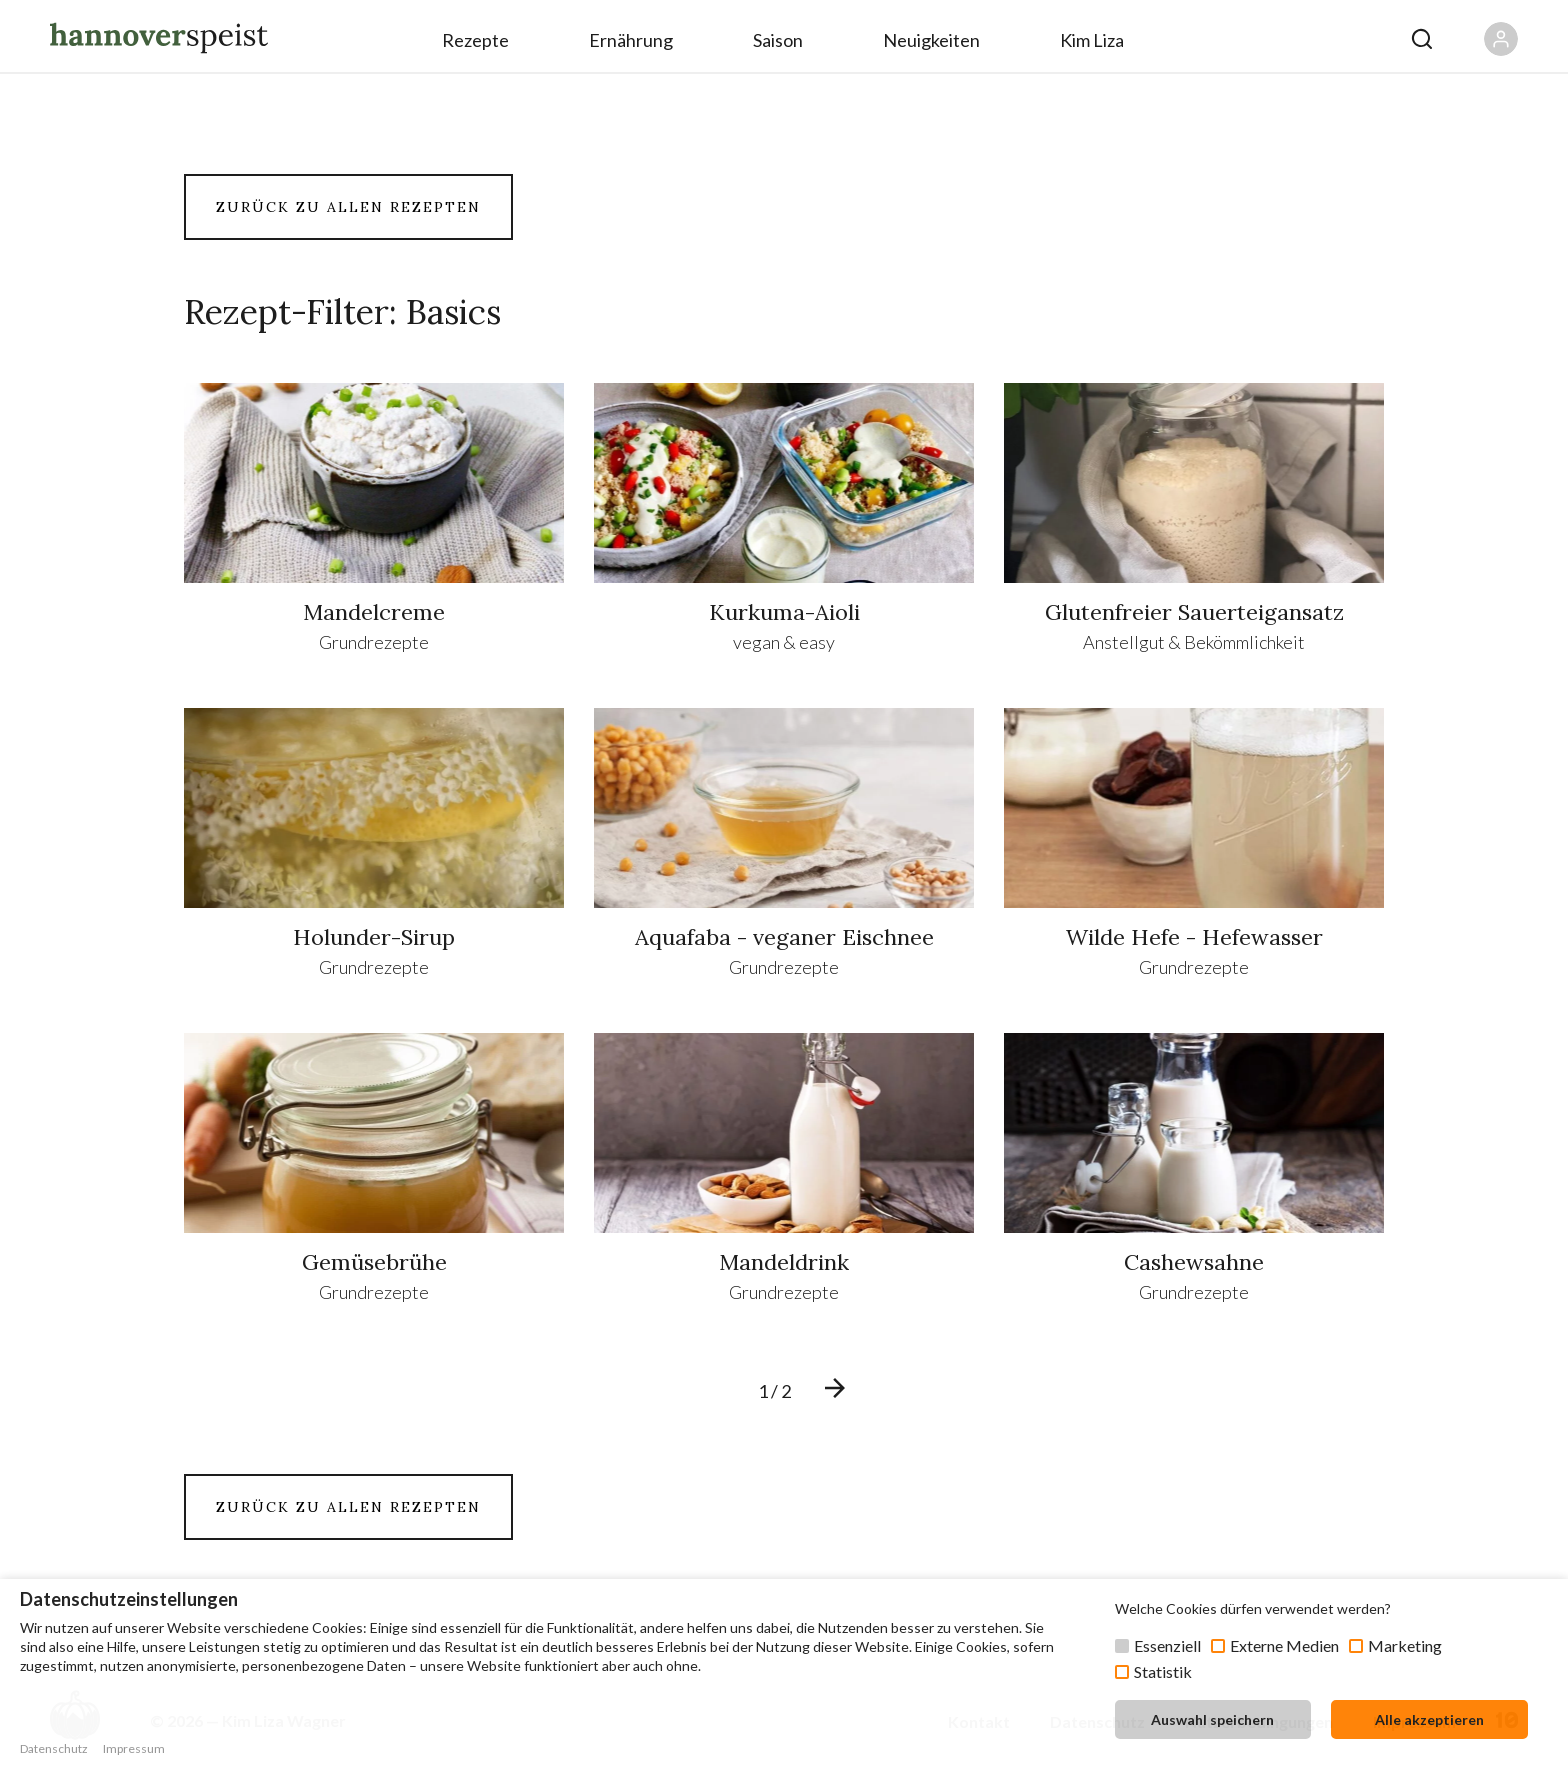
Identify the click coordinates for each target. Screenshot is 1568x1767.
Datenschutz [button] (54, 1748)
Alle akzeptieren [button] (1429, 1719)
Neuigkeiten (931, 40)
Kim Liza (1092, 40)
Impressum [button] (134, 1748)
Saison (778, 40)
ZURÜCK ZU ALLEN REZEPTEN (348, 207)
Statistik (1163, 1671)
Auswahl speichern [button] (1212, 1719)
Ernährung (631, 40)
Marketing (1405, 1645)
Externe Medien (1284, 1645)
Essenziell (1167, 1645)
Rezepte (475, 40)
